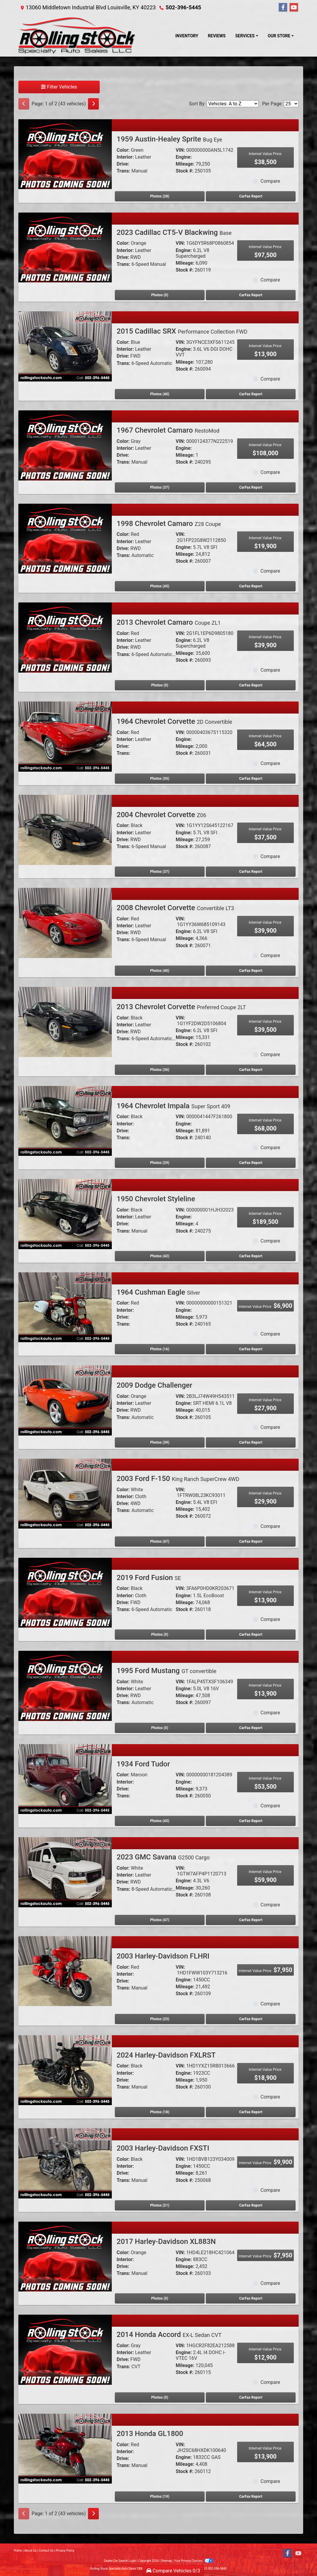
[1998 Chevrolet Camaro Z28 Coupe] (65, 538)
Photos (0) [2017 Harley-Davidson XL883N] (159, 2298)
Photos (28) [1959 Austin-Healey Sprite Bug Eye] (159, 196)
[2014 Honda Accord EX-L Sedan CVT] (65, 2349)
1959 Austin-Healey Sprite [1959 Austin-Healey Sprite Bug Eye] (169, 139)
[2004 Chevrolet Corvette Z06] (65, 829)
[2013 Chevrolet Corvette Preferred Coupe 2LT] (65, 1022)
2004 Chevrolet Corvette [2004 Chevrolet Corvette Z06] (161, 814)
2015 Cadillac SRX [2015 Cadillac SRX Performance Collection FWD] (182, 331)
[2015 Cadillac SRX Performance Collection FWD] (65, 346)
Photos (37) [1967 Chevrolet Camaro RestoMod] (159, 487)
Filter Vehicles (59, 87)
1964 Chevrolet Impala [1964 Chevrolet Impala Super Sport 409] (173, 1106)
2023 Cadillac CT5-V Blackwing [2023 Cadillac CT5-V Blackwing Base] (174, 232)
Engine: (184, 157)
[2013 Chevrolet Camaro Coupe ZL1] (65, 637)
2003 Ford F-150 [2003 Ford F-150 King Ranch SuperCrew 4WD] (178, 1478)
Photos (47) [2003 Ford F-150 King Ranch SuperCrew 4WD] (159, 1541)
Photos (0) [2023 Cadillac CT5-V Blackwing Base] (159, 295)
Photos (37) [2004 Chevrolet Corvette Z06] (159, 872)
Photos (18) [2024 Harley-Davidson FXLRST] (159, 2112)
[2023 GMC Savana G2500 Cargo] (65, 1872)
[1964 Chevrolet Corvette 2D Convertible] (65, 736)
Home (18, 2550)
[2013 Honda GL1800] (65, 2448)
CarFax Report (250, 196)
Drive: (123, 164)
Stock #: (184, 171)
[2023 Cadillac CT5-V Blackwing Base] (65, 247)
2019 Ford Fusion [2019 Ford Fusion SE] (149, 1577)
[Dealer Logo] (77, 35)
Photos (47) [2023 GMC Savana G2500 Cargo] (159, 1920)
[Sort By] (233, 103)
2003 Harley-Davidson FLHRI (163, 1956)
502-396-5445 (183, 7)
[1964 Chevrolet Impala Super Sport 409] (65, 1120)
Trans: (123, 171)
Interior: (125, 157)
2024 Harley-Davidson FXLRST (166, 2055)
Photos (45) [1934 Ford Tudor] (159, 1821)
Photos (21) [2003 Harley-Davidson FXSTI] (159, 2205)
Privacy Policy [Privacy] (65, 2550)
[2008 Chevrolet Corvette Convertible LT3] (65, 923)
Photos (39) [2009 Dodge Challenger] (159, 1442)
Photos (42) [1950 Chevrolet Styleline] (159, 1256)
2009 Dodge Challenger (154, 1385)
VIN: (180, 150)
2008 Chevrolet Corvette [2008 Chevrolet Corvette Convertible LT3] (175, 908)
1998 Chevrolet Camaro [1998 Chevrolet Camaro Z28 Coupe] (169, 523)
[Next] (93, 104)
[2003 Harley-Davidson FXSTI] (65, 2163)
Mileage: (185, 164)
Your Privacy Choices (193, 2560)
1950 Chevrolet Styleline (156, 1199)
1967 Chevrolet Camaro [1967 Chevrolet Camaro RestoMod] (168, 430)
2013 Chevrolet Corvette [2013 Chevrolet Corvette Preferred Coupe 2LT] (181, 1007)
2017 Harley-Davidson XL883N (166, 2241)
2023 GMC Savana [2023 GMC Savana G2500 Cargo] (163, 1857)
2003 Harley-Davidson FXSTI (163, 2148)
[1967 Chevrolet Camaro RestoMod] (65, 445)
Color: (123, 150)
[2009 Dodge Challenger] (65, 1400)
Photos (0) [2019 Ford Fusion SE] (159, 1634)
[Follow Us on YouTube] (294, 7)
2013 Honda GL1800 (150, 2433)
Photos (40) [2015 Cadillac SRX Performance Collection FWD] (159, 394)
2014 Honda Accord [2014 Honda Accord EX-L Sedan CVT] (169, 2334)
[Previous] (23, 104)
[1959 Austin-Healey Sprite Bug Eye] (65, 154)
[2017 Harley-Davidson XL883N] (65, 2256)
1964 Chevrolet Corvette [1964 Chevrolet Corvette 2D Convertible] (174, 721)
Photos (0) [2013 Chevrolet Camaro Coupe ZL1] (159, 685)
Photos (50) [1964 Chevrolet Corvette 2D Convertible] (159, 778)
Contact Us (46, 2550)
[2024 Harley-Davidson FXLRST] (65, 2070)
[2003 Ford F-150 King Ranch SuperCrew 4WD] (65, 1493)
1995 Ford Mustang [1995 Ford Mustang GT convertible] (166, 1670)
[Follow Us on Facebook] (283, 7)
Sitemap (166, 2560)
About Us (30, 2550)
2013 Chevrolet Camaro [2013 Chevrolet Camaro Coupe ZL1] (169, 622)
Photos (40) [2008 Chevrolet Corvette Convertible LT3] (159, 971)
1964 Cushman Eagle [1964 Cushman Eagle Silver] (158, 1292)
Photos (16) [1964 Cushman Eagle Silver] (159, 1349)
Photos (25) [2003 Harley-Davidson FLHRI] (159, 2019)
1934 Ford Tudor (143, 1764)
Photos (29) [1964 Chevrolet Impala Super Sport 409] (159, 1163)
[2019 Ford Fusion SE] (65, 1592)
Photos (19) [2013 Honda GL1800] (159, 2496)
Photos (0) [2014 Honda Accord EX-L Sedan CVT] (159, 2397)
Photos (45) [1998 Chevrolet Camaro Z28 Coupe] (159, 586)
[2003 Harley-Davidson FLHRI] (65, 1971)
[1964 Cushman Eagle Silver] (65, 1307)
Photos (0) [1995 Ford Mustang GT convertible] (159, 1728)
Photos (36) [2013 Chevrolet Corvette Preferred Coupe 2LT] (159, 1070)
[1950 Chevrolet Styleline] (65, 1214)
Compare (270, 181)
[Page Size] (291, 103)
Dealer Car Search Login (120, 2560)
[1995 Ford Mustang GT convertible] (65, 1685)
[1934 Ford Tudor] (65, 1778)
